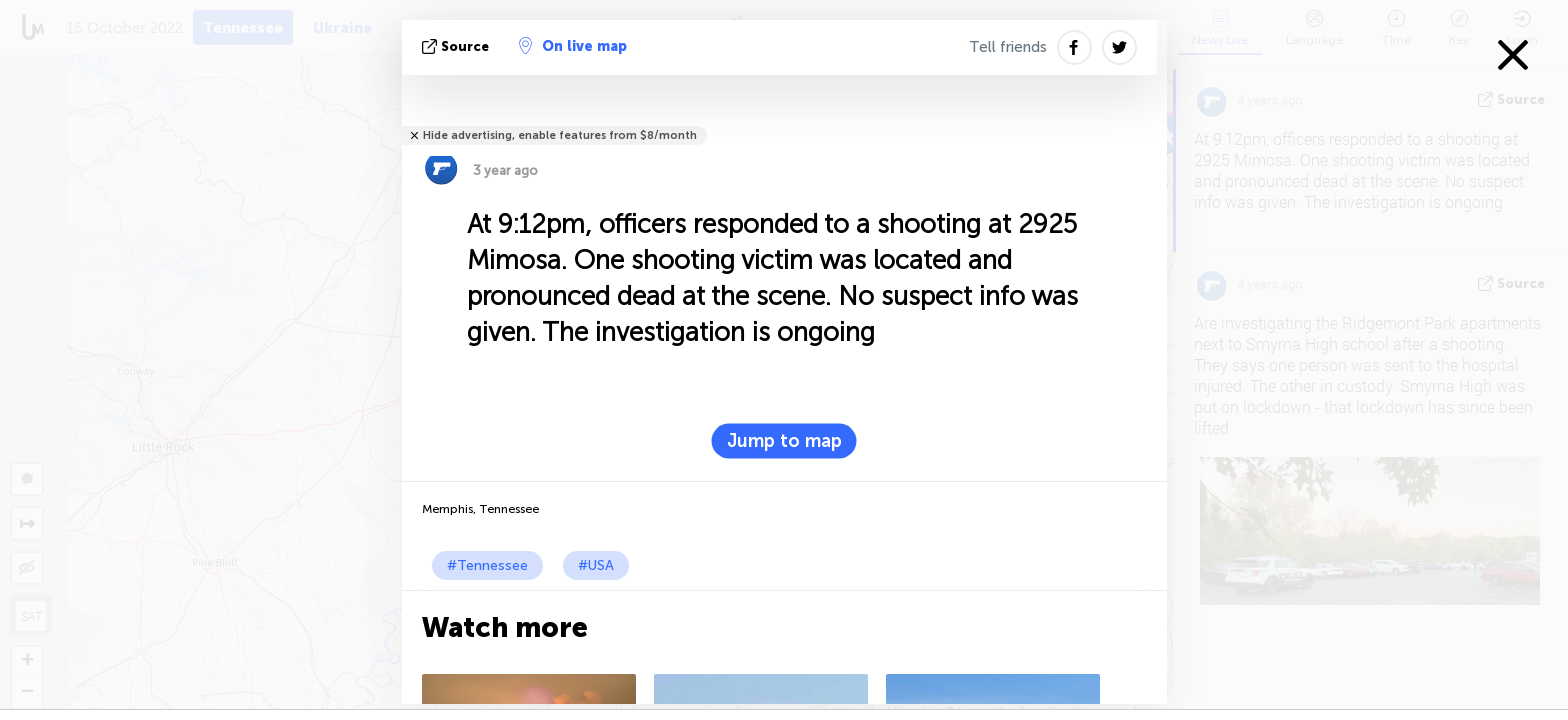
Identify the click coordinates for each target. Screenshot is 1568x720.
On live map (573, 46)
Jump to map (784, 441)
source (457, 46)
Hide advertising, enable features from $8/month (560, 135)
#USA (596, 565)
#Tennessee (487, 565)
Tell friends (1008, 47)
